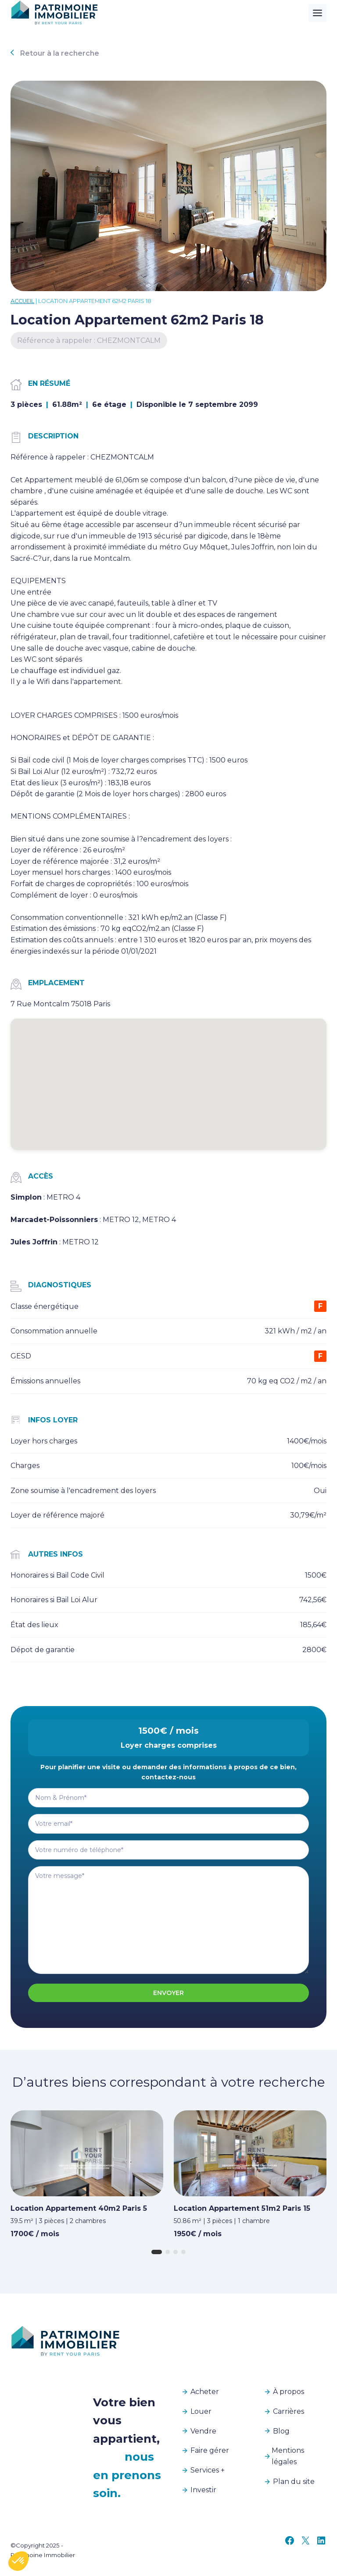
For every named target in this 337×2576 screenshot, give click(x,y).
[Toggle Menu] (317, 13)
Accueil (22, 301)
